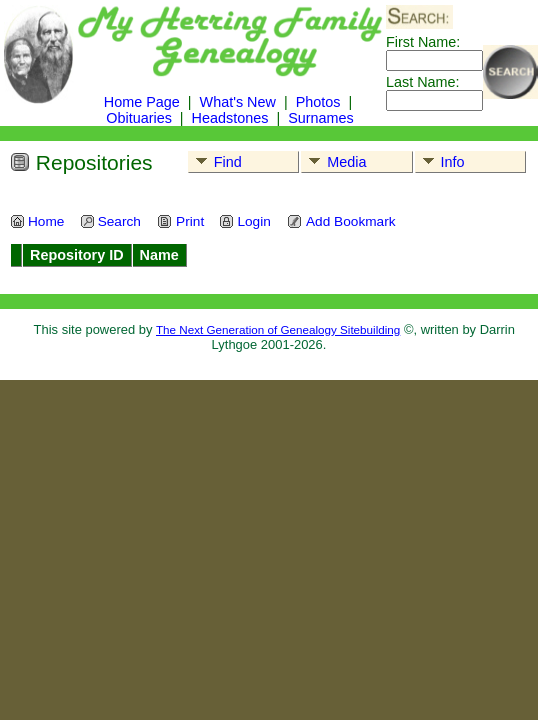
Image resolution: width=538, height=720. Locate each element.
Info (440, 162)
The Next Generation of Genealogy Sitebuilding (278, 329)
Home (37, 221)
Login (244, 221)
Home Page (142, 102)
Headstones (230, 118)
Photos (318, 102)
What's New (238, 102)
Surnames (321, 118)
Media (334, 162)
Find (215, 162)
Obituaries (141, 118)
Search (110, 221)
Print (180, 221)
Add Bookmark (341, 221)
